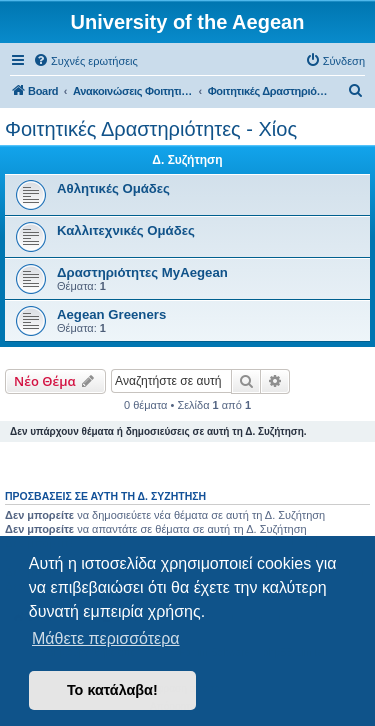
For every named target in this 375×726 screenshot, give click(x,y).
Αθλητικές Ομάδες (113, 188)
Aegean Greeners (111, 314)
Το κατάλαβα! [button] (112, 690)
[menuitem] (85, 61)
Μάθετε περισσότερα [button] (106, 638)
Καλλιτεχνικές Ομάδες (126, 230)
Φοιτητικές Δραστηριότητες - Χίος (151, 129)
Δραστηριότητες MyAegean (142, 272)
